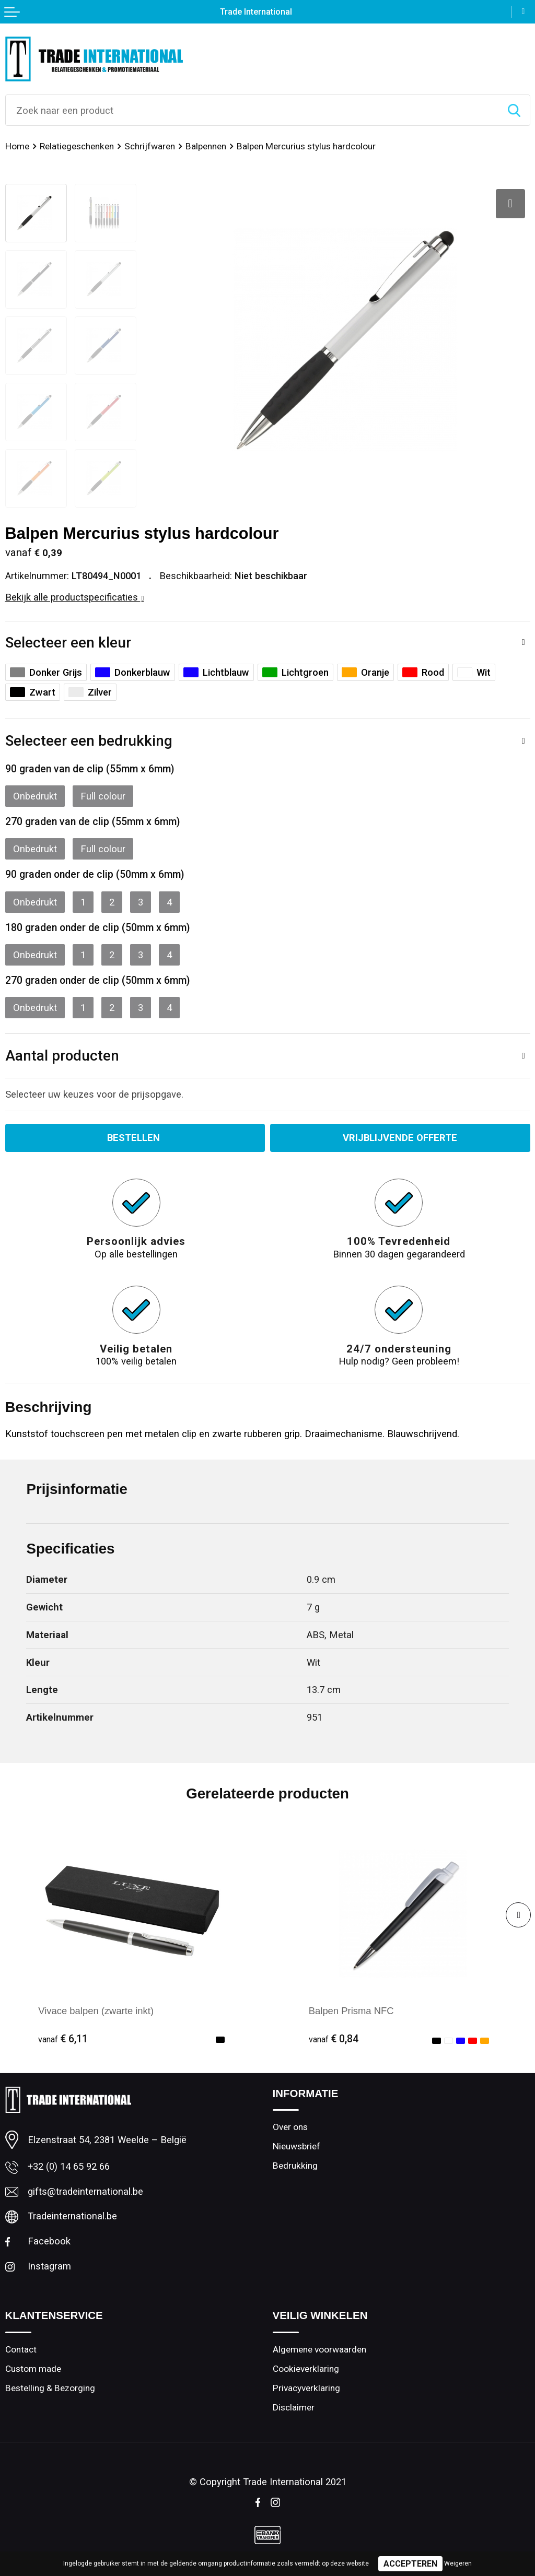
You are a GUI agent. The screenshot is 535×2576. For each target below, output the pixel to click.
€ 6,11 (63, 2039)
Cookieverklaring (306, 2368)
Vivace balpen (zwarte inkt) (96, 2010)
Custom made (33, 2368)
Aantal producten (62, 1055)
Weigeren (458, 2563)
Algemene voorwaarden (319, 2349)
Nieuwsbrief (296, 2146)
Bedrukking (295, 2165)
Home (17, 146)
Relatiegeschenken (77, 146)
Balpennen (205, 146)
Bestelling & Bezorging (50, 2388)
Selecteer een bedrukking (88, 740)
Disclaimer (294, 2407)
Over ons (290, 2127)
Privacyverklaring (306, 2388)
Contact (21, 2349)
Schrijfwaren (149, 146)
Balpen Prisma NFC (351, 2010)
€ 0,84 (333, 2039)
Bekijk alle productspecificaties (74, 597)
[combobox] (252, 110)
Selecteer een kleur (68, 642)
